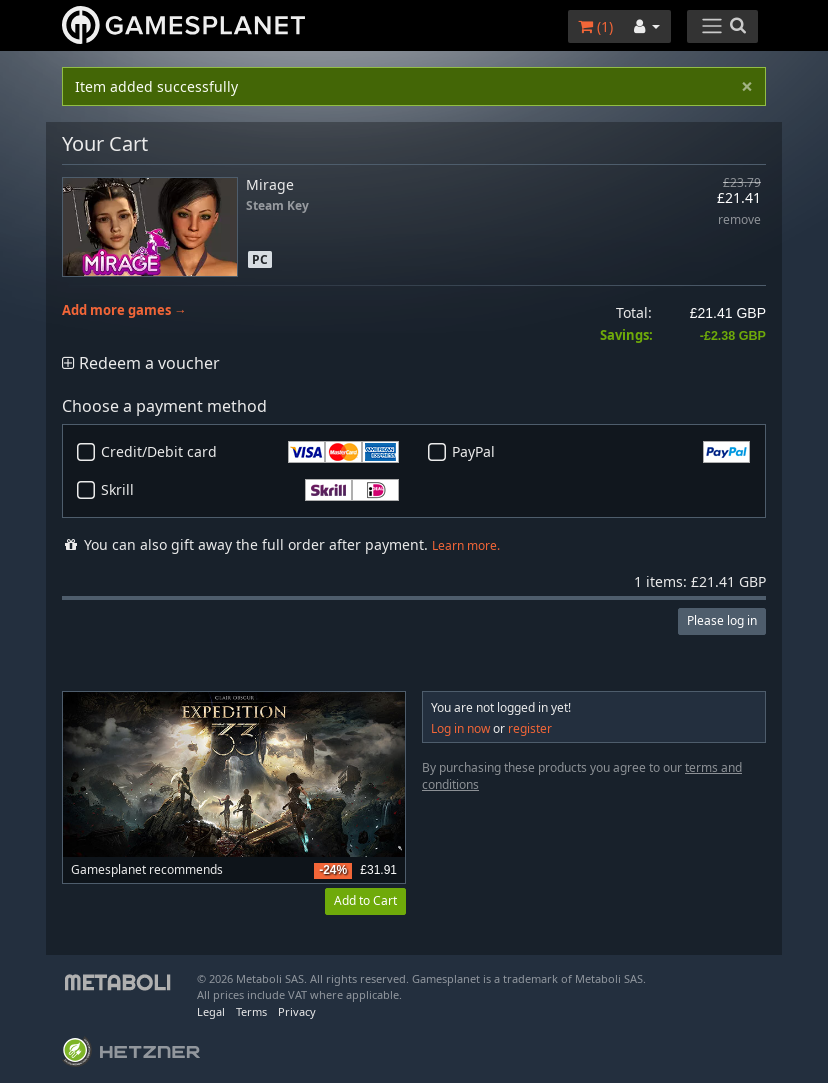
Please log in (722, 620)
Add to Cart (365, 900)
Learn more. (466, 545)
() (595, 26)
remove (739, 220)
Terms (251, 1011)
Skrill (250, 490)
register (530, 728)
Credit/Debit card (250, 452)
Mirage (270, 184)
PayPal (601, 452)
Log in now (460, 728)
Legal (211, 1011)
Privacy (297, 1011)
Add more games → (124, 310)
